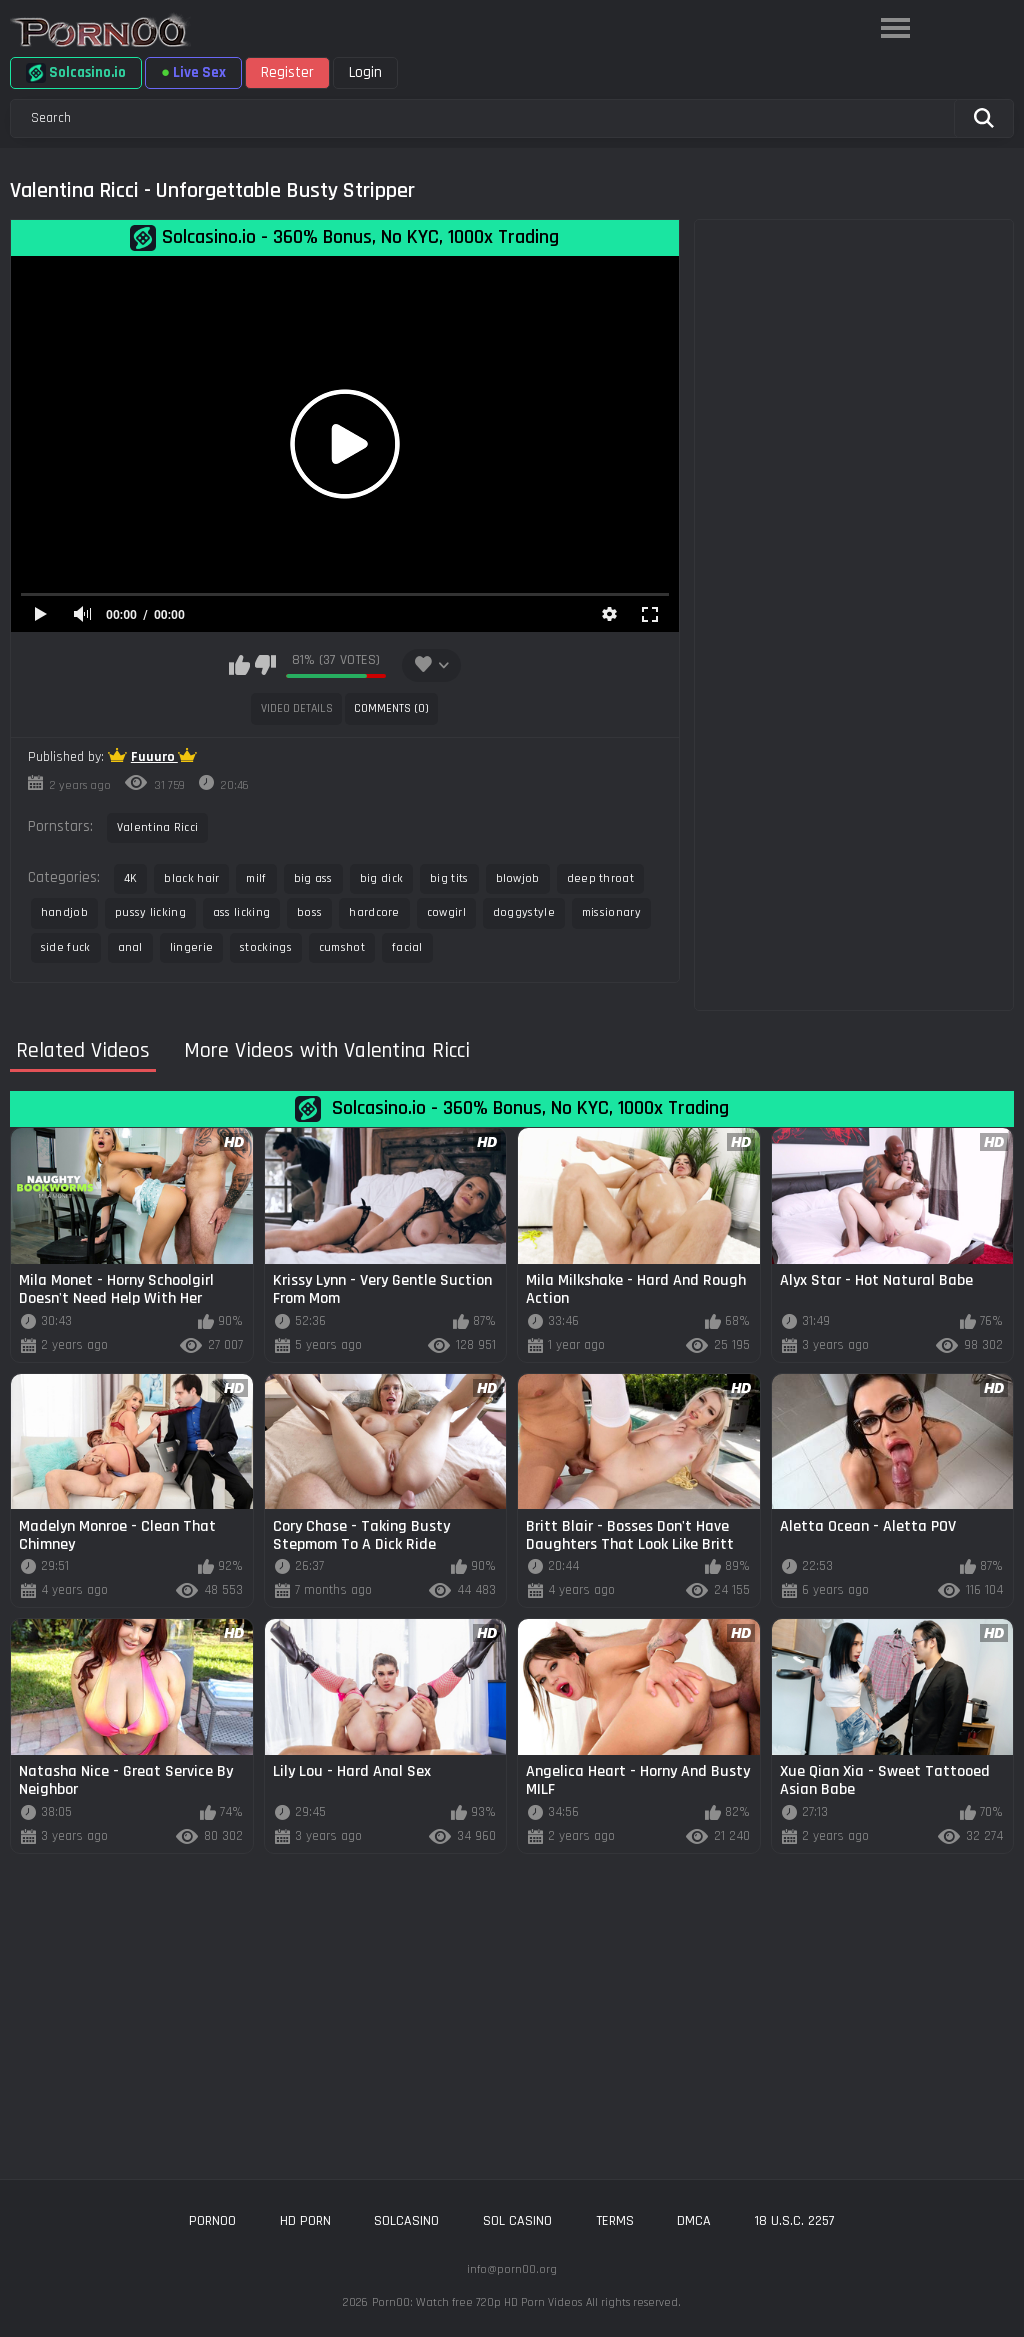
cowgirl (446, 912)
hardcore (374, 912)
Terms (615, 2221)
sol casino (517, 2221)
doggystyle (524, 912)
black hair (191, 878)
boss (309, 912)
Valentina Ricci (158, 827)
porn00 (212, 2221)
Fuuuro (154, 757)
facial (407, 947)
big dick (381, 878)
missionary (611, 912)
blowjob (518, 878)
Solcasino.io (76, 73)
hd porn (305, 2221)
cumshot (342, 947)
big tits (449, 878)
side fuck (66, 947)
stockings (266, 947)
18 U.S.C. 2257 (795, 2221)
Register (287, 72)
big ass (313, 878)
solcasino (406, 2221)
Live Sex (193, 72)
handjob (64, 912)
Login (365, 72)
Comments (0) (391, 708)
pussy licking (150, 912)
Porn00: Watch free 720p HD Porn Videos (477, 2302)
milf (256, 878)
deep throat (600, 878)
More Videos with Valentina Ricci (327, 1051)
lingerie (191, 947)
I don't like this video (265, 665)
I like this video (239, 665)
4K (131, 878)
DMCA (694, 2221)
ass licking (241, 912)
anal (130, 947)
